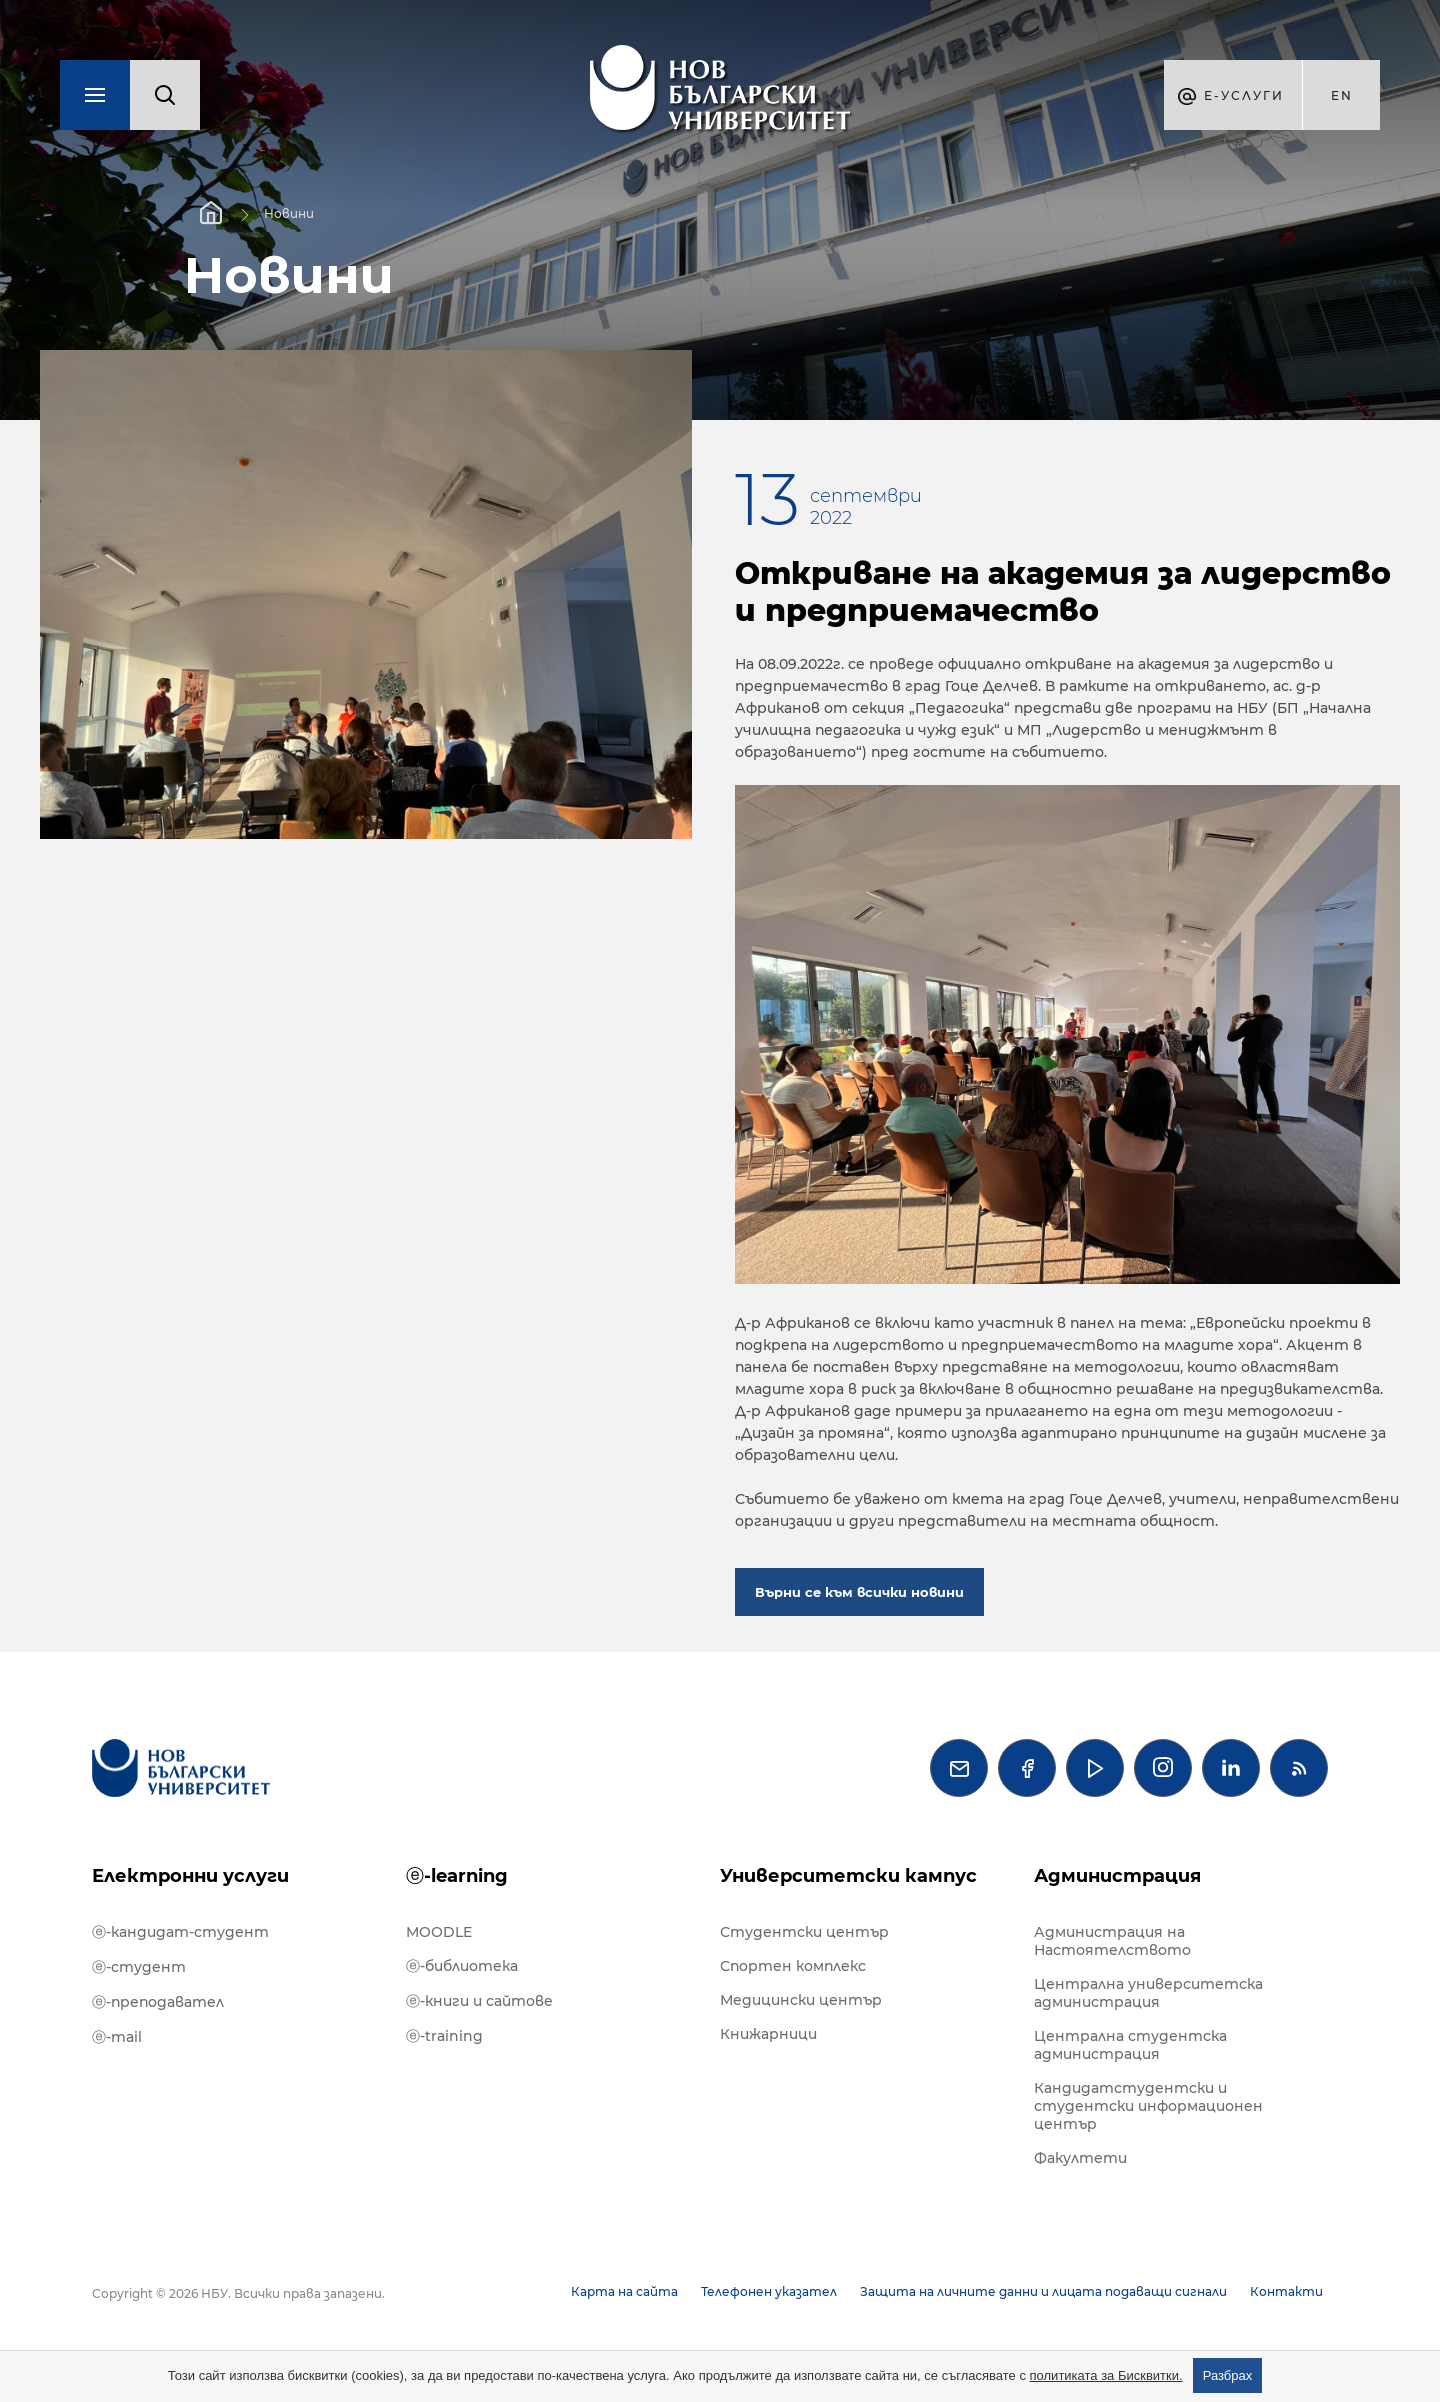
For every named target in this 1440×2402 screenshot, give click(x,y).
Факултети (1080, 2158)
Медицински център (801, 2000)
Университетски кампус (848, 1876)
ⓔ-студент (139, 1967)
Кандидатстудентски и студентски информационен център (1148, 2106)
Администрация (1117, 1876)
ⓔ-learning (457, 1876)
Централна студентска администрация (1130, 2045)
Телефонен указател (769, 2291)
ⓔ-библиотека (462, 1966)
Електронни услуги (190, 1876)
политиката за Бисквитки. (1106, 2375)
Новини (289, 213)
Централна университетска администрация (1148, 1993)
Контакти (1286, 2291)
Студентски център (804, 1932)
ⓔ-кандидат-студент (180, 1932)
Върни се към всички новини (859, 1592)
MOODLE (439, 1932)
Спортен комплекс (793, 1966)
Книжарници (768, 2034)
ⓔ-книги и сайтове (479, 2001)
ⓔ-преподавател (158, 2002)
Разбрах (1228, 2375)
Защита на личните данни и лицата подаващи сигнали (1043, 2291)
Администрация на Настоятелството (1112, 1941)
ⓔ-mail (117, 2037)
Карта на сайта (624, 2291)
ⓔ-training (444, 2036)
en (1342, 95)
